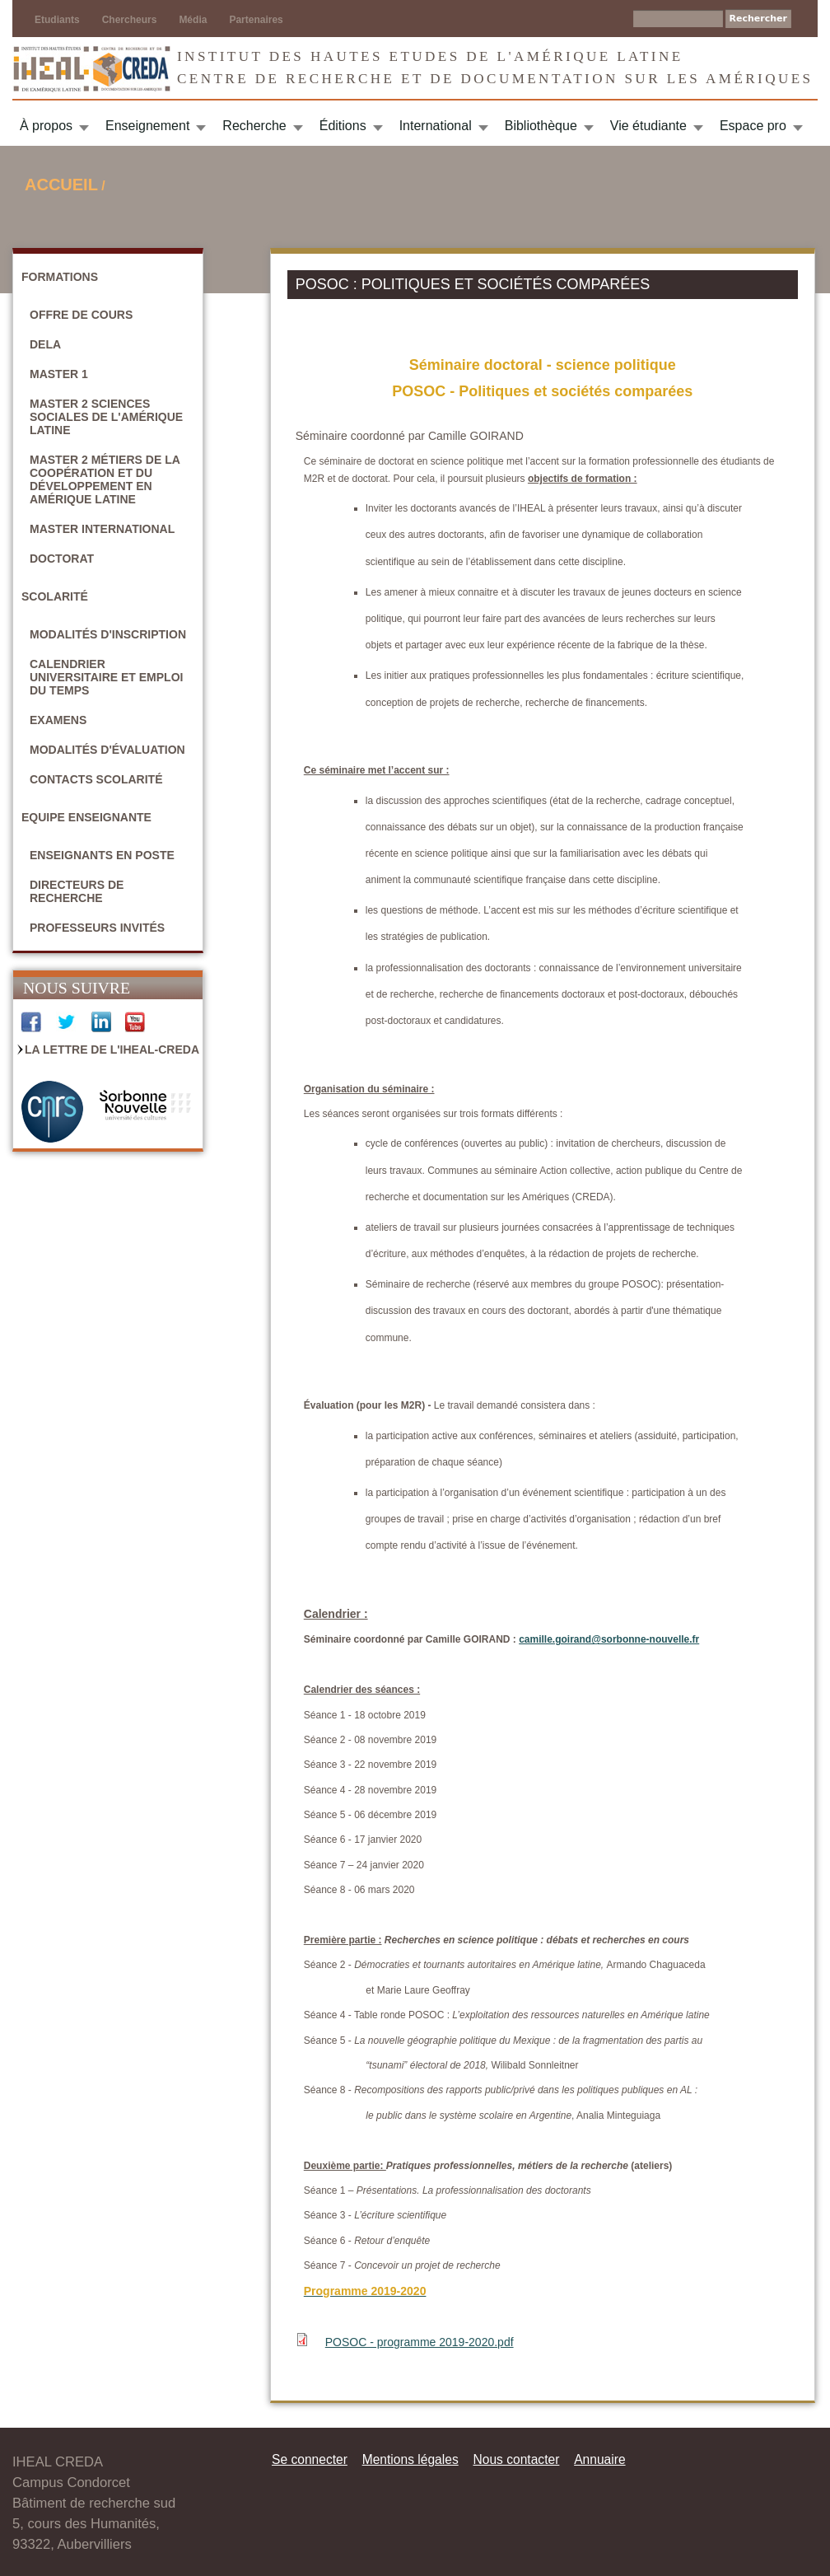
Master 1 (59, 374)
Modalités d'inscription (108, 634)
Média (193, 20)
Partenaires (255, 20)
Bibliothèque (541, 126)
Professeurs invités (97, 927)
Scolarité (54, 596)
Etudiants (57, 20)
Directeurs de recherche (77, 891)
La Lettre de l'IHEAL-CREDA (112, 1049)
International (435, 126)
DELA (45, 344)
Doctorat (62, 558)
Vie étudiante (648, 126)
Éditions (342, 126)
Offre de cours (81, 314)
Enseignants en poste (102, 855)
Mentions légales (410, 2459)
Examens (58, 720)
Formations (59, 276)
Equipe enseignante (86, 817)
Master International (102, 528)
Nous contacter (516, 2459)
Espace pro (753, 126)
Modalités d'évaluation (107, 749)
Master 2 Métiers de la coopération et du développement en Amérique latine (105, 479)
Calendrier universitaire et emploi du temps (106, 677)
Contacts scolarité (96, 779)
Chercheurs (129, 20)
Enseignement (147, 126)
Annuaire (599, 2459)
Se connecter (309, 2459)
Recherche (254, 126)
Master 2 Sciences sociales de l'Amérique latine (106, 417)
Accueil (61, 184)
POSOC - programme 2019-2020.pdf (419, 2342)
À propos (46, 126)
